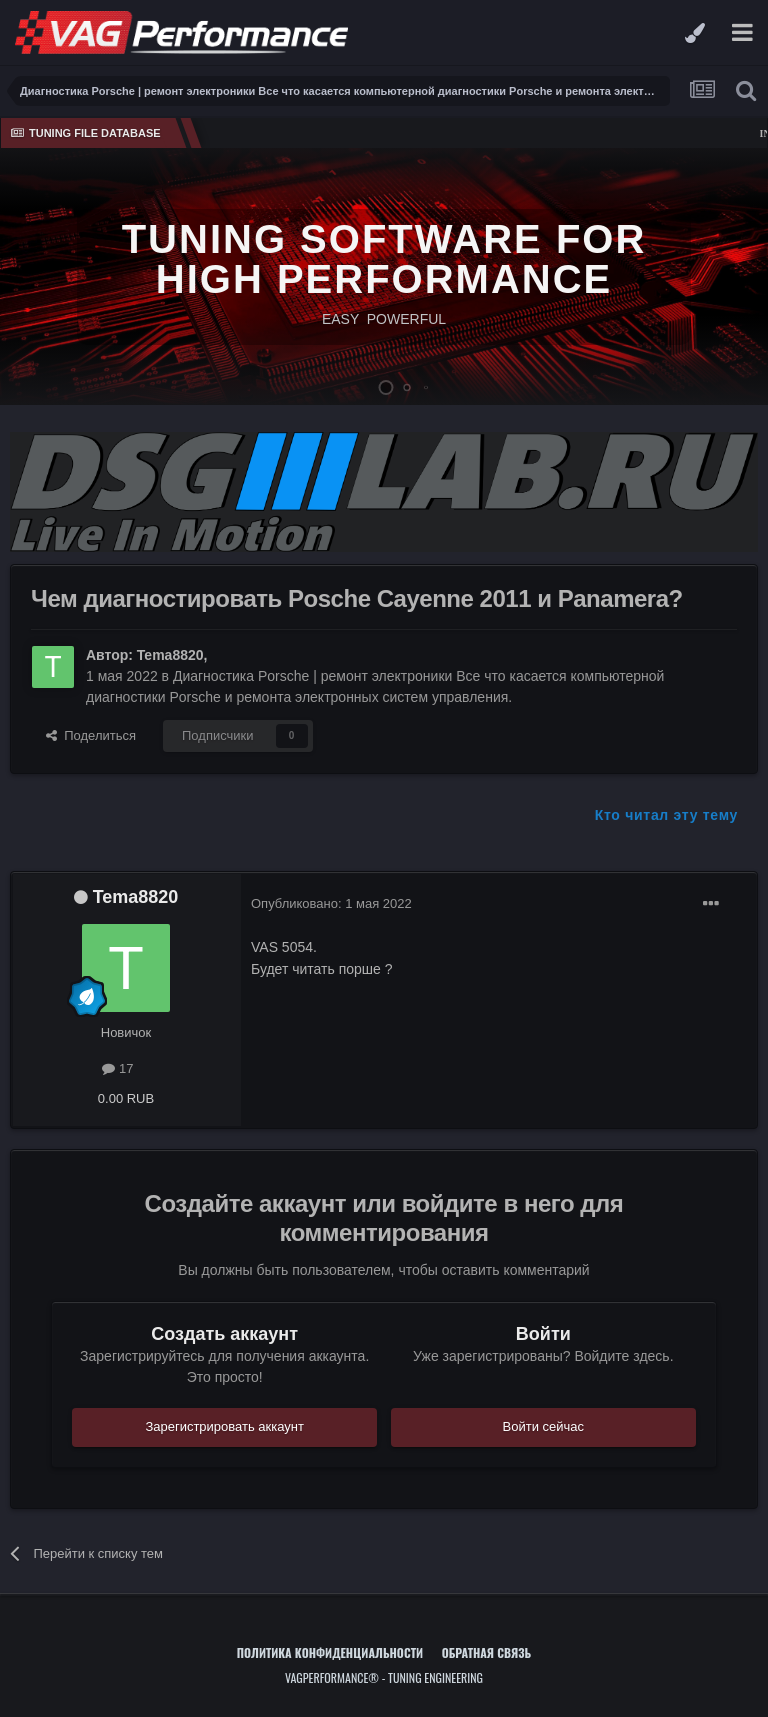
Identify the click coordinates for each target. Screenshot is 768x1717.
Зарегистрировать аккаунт (224, 1426)
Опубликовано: (331, 903)
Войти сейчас (544, 1426)
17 (117, 1068)
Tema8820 (170, 655)
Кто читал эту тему (666, 815)
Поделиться (91, 735)
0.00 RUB (126, 1098)
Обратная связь (487, 1652)
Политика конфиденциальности (330, 1652)
